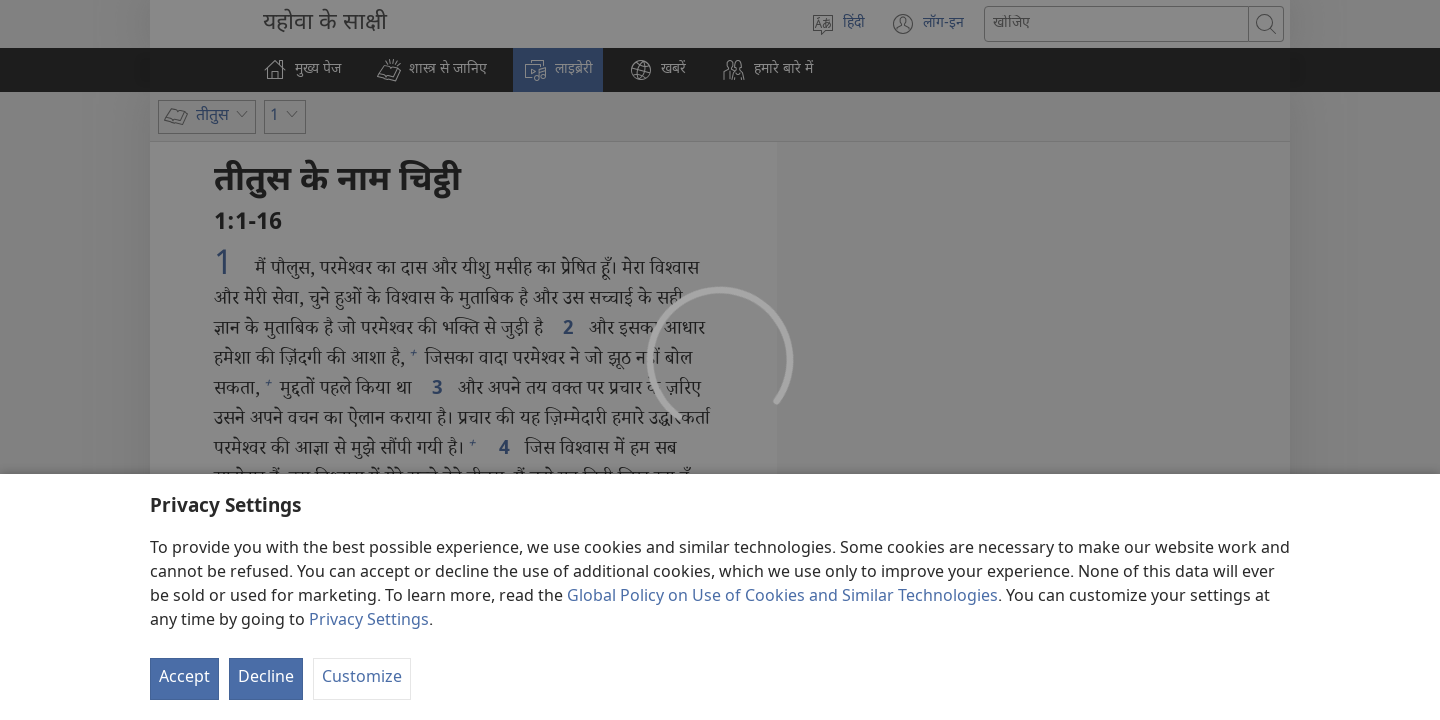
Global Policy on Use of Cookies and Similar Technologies (782, 597)
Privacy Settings (369, 621)
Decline (266, 678)
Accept (184, 678)
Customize (362, 678)
